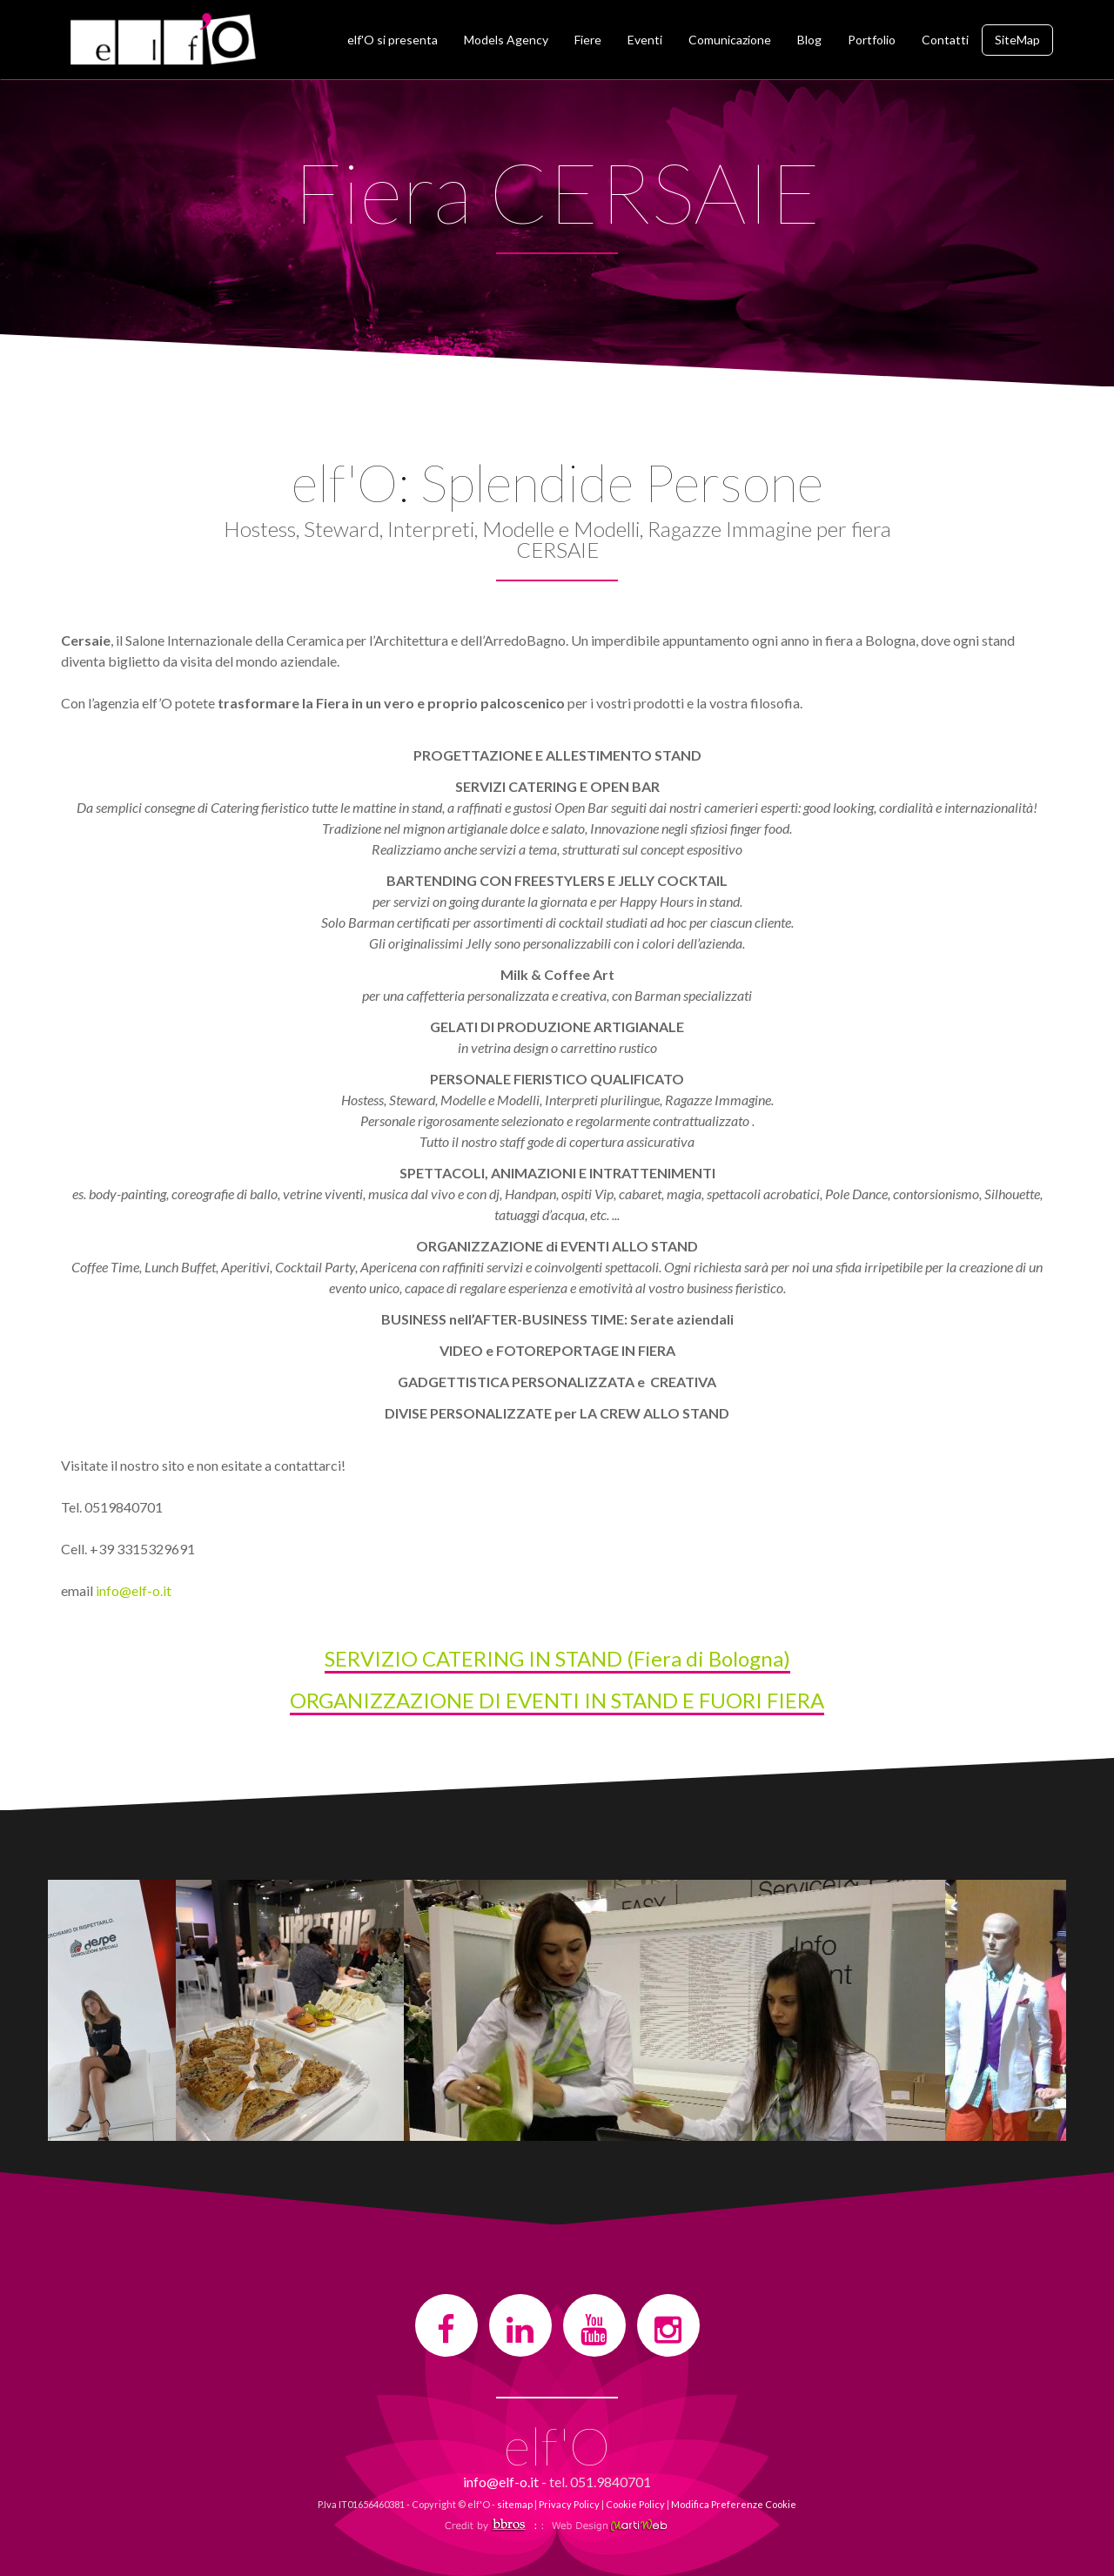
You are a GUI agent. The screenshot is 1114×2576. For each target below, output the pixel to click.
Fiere (587, 39)
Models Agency (506, 39)
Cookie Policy (635, 2504)
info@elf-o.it (133, 1590)
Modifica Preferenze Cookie (733, 2504)
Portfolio (872, 39)
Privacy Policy (569, 2504)
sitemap (515, 2504)
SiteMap (1017, 39)
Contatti (945, 39)
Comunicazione (729, 39)
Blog (809, 39)
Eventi (644, 39)
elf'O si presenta (392, 39)
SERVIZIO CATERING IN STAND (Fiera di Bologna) (557, 1658)
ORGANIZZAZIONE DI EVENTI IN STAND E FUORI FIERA (557, 1700)
